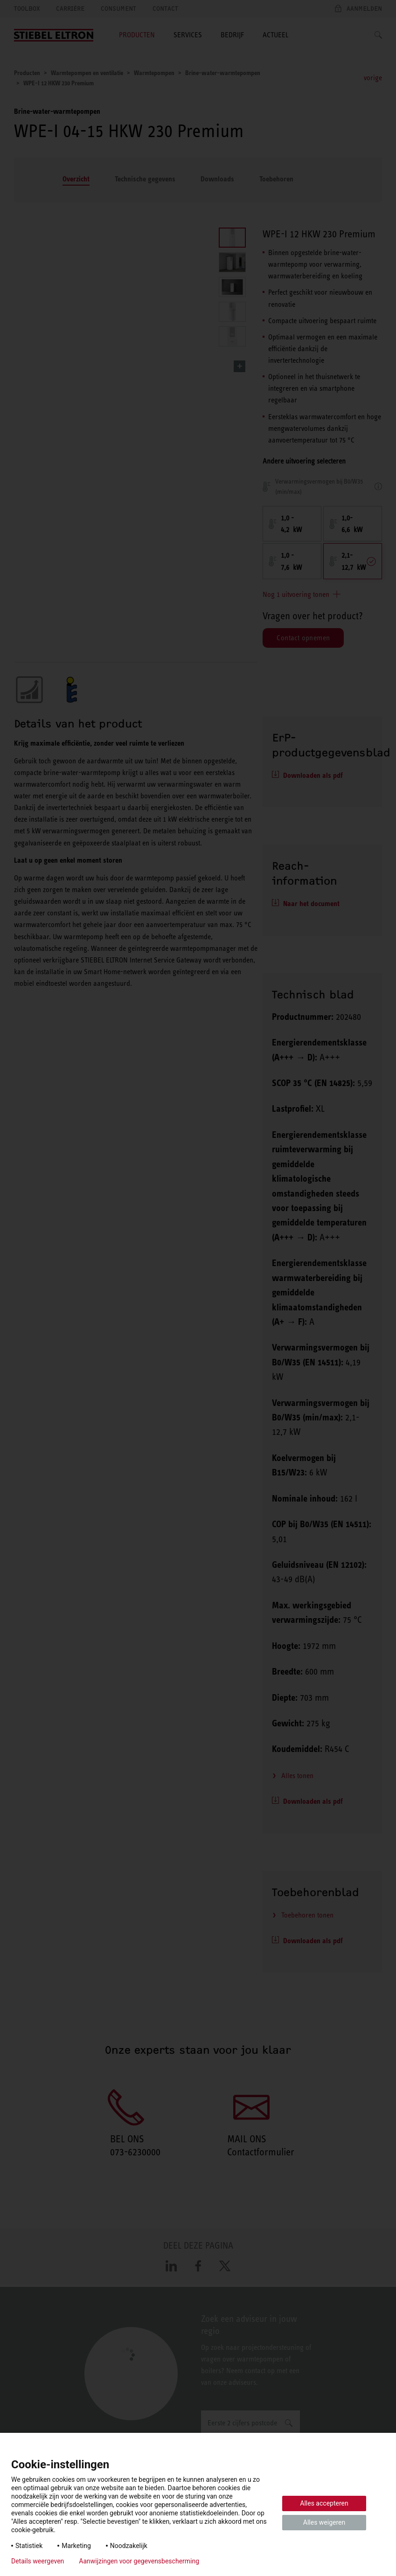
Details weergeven (37, 2561)
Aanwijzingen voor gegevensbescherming (139, 2561)
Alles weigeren (324, 2522)
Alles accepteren (324, 2503)
